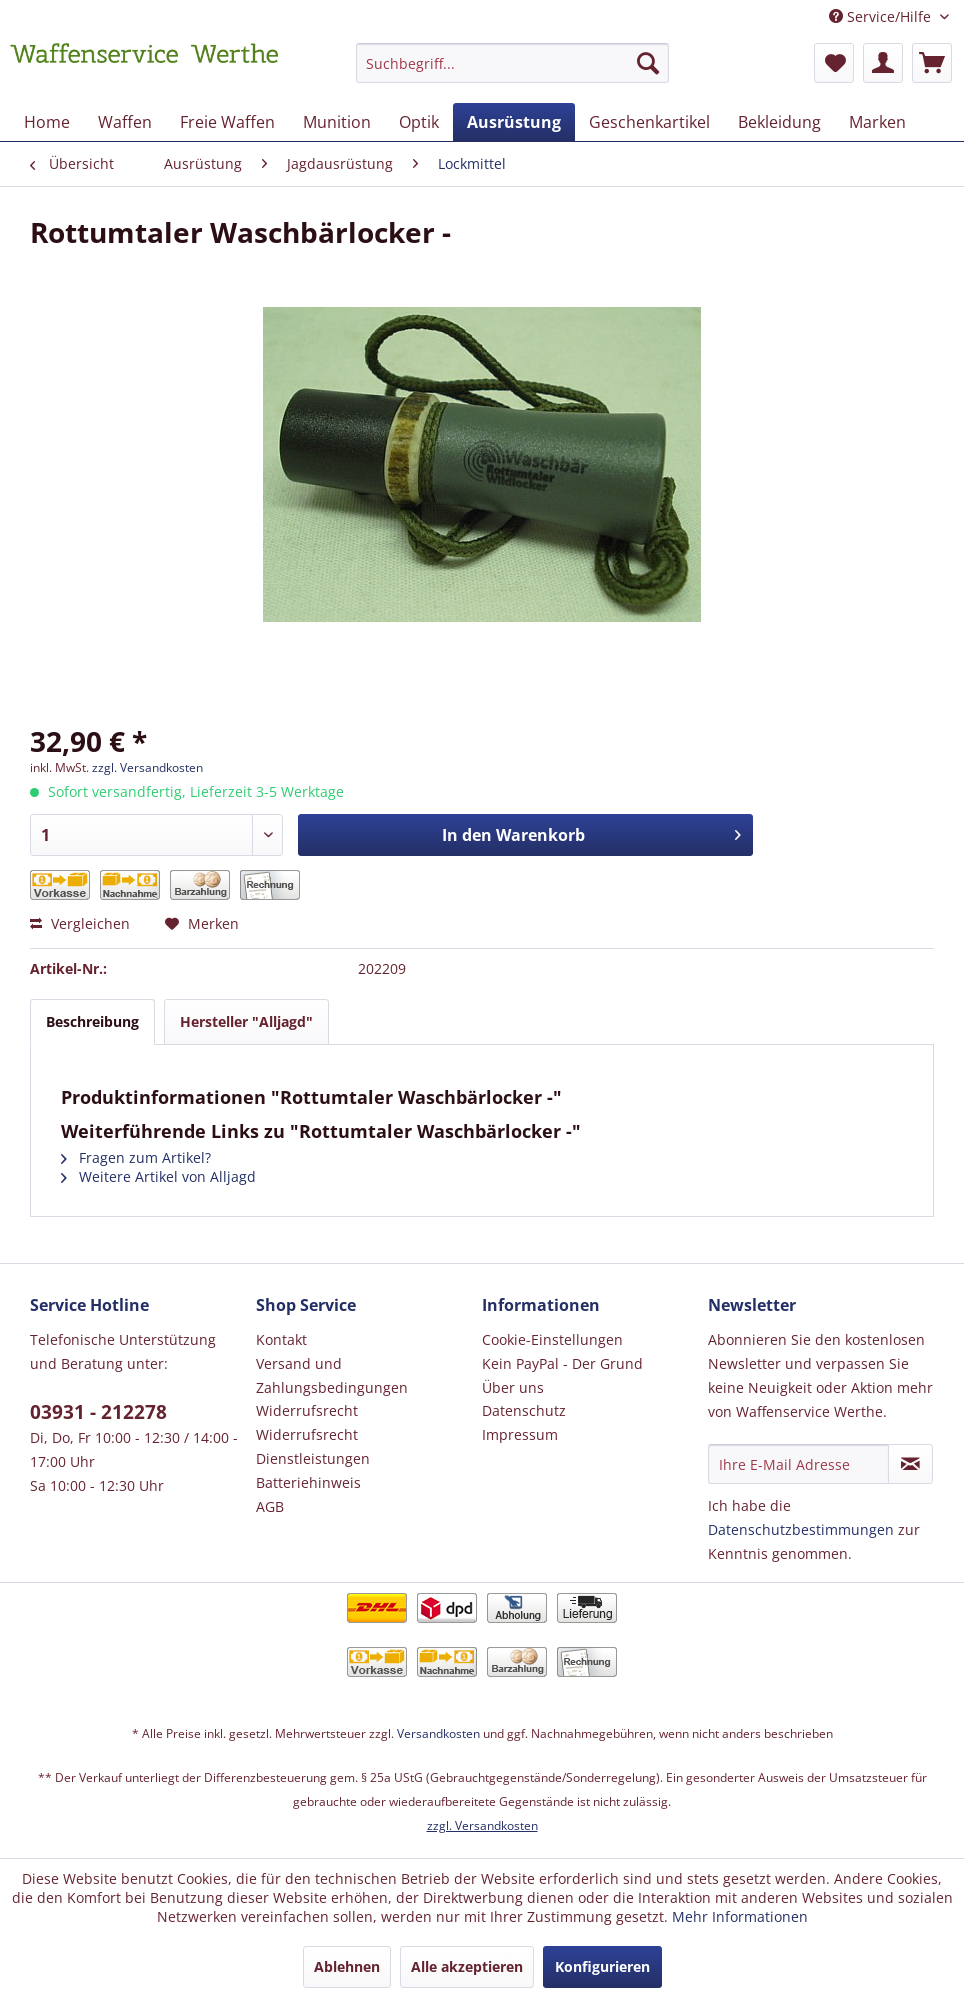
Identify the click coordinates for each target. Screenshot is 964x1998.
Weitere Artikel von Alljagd (158, 1176)
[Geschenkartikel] (649, 122)
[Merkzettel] (834, 63)
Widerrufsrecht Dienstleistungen (313, 1446)
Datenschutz (524, 1410)
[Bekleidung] (779, 122)
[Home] (47, 122)
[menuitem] (512, 72)
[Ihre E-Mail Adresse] (798, 1464)
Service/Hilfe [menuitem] (882, 16)
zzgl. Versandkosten (147, 767)
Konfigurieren (602, 1966)
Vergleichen (80, 923)
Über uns (513, 1387)
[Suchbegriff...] (512, 63)
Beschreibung (92, 1021)
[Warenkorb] (932, 63)
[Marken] (877, 122)
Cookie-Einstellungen (552, 1339)
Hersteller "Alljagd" (246, 1021)
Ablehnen (347, 1966)
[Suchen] (648, 63)
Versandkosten (438, 1733)
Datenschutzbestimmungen (801, 1529)
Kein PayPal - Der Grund (562, 1363)
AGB (270, 1506)
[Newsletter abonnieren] (910, 1464)
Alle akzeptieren (467, 1966)
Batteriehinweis (308, 1482)
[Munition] (337, 122)
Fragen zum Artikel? (136, 1157)
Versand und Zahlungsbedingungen (332, 1375)
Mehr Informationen (740, 1916)
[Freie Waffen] (227, 122)
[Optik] (419, 122)
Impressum (520, 1434)
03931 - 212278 (98, 1412)
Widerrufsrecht (307, 1410)
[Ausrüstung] (514, 122)
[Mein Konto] (883, 63)
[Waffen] (125, 122)
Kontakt (281, 1339)
